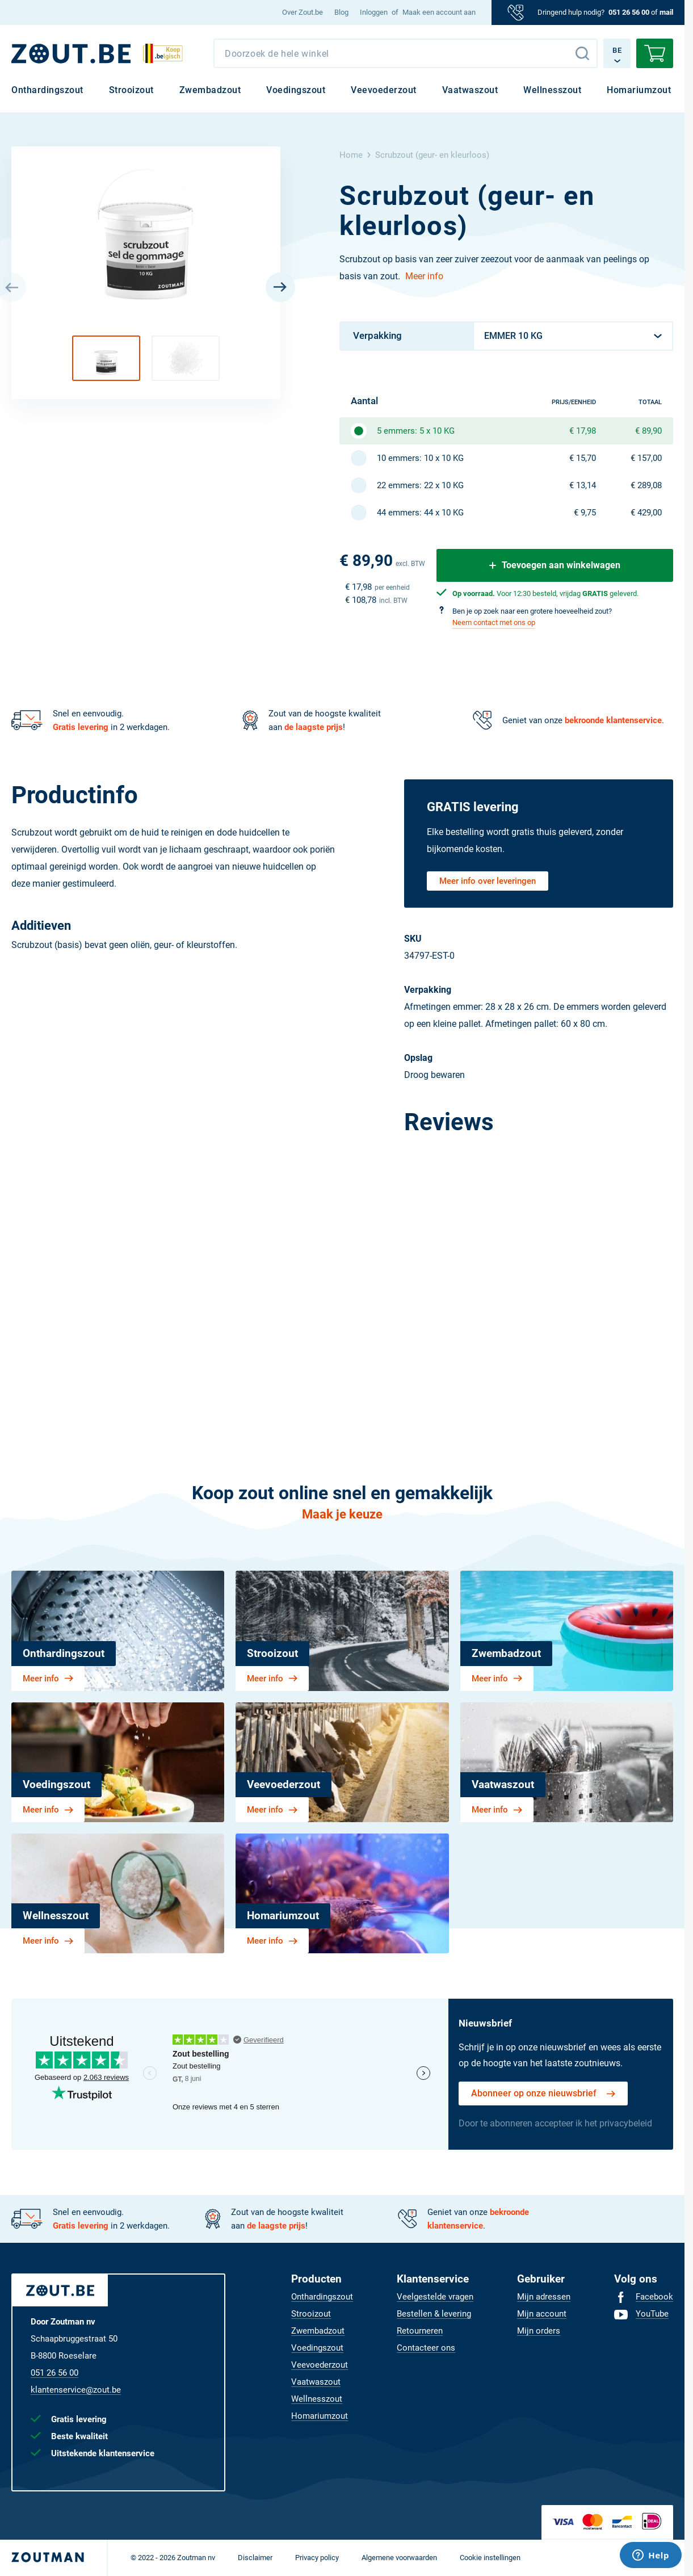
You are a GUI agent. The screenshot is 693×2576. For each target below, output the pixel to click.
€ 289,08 (646, 485)
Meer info (424, 276)
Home (351, 155)
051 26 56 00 (628, 12)
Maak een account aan (439, 12)
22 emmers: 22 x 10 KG (420, 485)
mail (666, 12)
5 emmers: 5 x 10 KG (416, 431)
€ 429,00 (646, 512)
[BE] (71, 54)
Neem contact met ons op (493, 622)
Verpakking (377, 335)
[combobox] (405, 53)
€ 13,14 (582, 485)
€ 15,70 (582, 458)
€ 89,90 (648, 431)
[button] (106, 358)
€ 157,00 (646, 458)
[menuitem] (302, 12)
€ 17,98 (582, 431)
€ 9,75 (585, 512)
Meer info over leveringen (487, 881)
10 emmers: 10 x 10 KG (420, 458)
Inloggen (374, 12)
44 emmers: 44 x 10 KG (420, 512)
